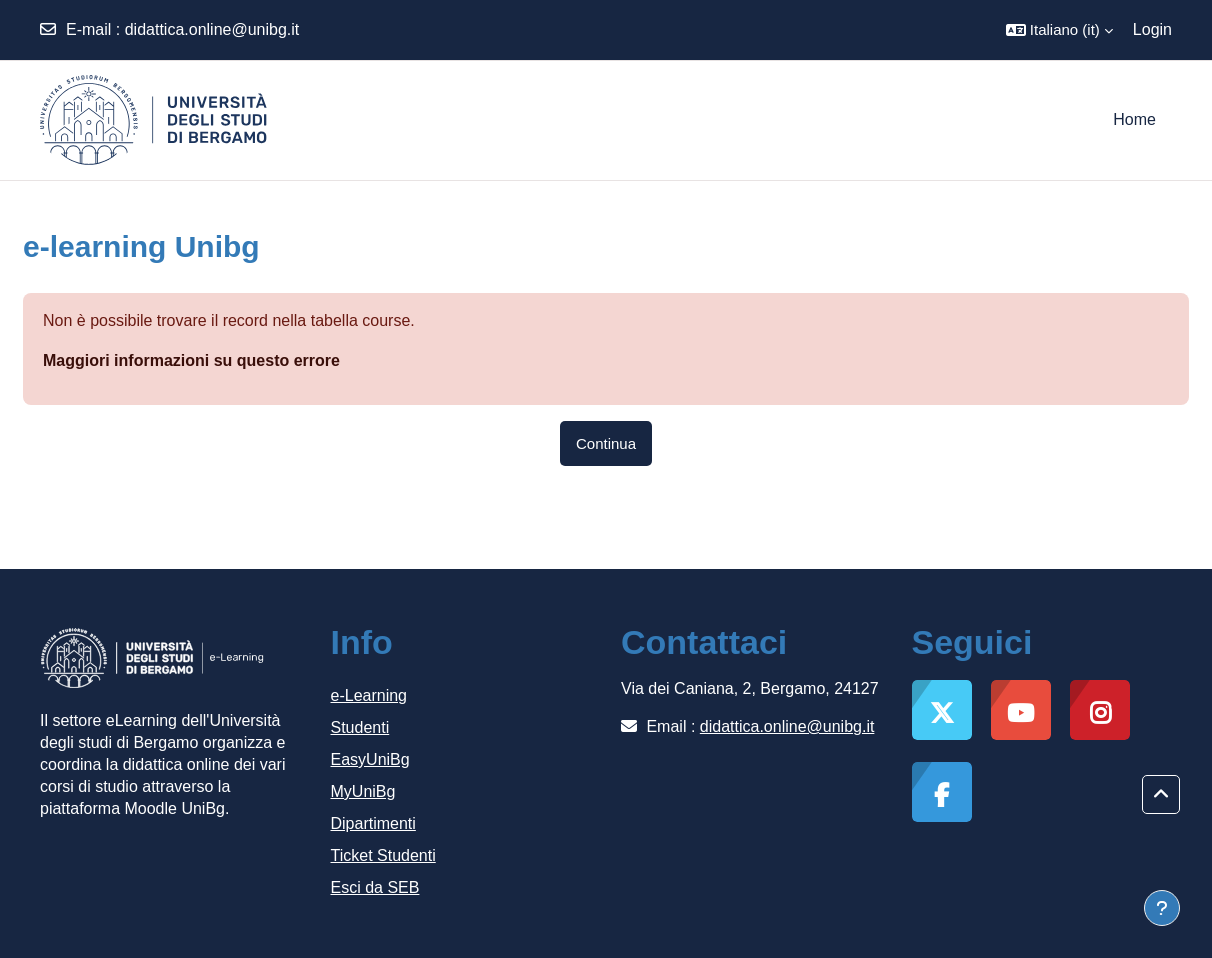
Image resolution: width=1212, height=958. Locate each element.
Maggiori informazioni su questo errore (191, 360)
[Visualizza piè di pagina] (1162, 908)
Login (1152, 29)
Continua (606, 443)
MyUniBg (363, 791)
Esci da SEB (375, 887)
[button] (1059, 30)
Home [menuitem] (1134, 119)
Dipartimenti (373, 823)
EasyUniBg (370, 759)
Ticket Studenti (383, 855)
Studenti (360, 727)
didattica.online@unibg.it (212, 29)
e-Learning (369, 695)
